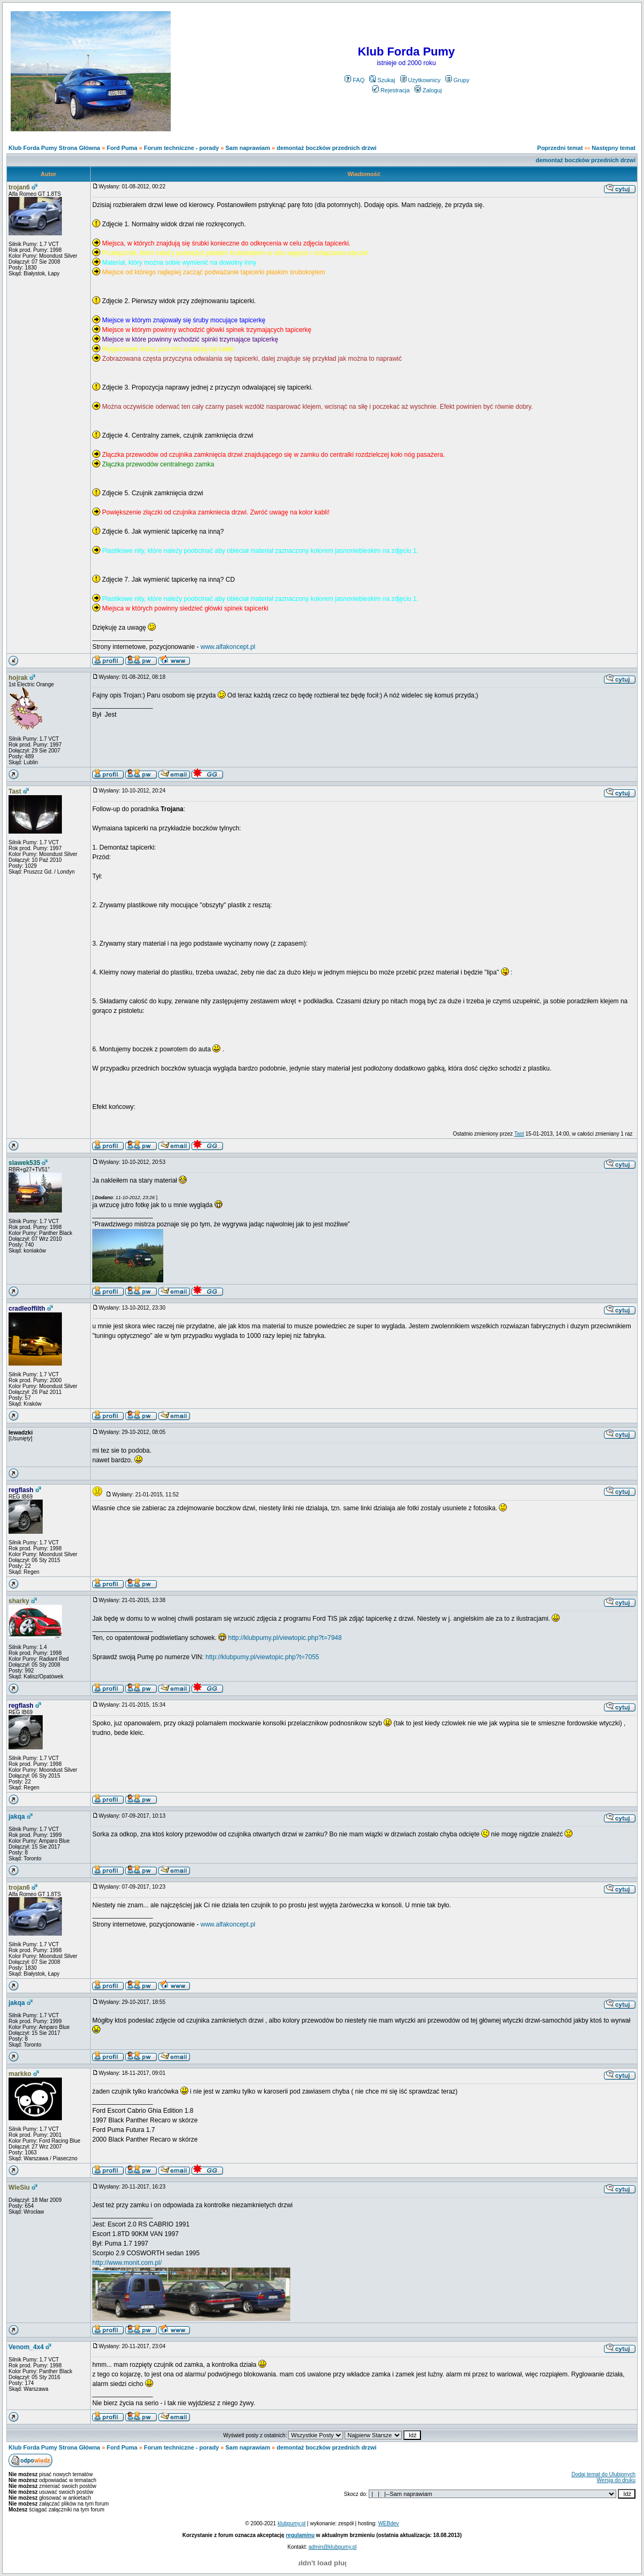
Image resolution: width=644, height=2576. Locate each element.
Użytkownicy (420, 80)
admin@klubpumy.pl (332, 2547)
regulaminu (300, 2535)
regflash (21, 1490)
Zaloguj (428, 90)
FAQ (354, 80)
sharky (19, 1601)
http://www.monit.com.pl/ (127, 2262)
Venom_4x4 (26, 2347)
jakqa (17, 1816)
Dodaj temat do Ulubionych (603, 2474)
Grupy (458, 80)
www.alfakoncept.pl (228, 647)
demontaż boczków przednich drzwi (326, 148)
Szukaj (382, 80)
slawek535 (24, 1163)
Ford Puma (122, 148)
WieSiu (19, 2187)
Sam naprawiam (247, 148)
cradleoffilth (27, 1308)
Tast (15, 791)
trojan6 (19, 187)
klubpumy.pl (291, 2523)
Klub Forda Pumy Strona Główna (54, 148)
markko (20, 2074)
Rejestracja (391, 90)
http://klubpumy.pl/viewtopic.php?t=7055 (262, 1657)
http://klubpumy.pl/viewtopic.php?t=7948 (284, 1638)
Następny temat (613, 148)
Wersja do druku (616, 2480)
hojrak (18, 677)
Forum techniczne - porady (181, 148)
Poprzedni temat (560, 148)
